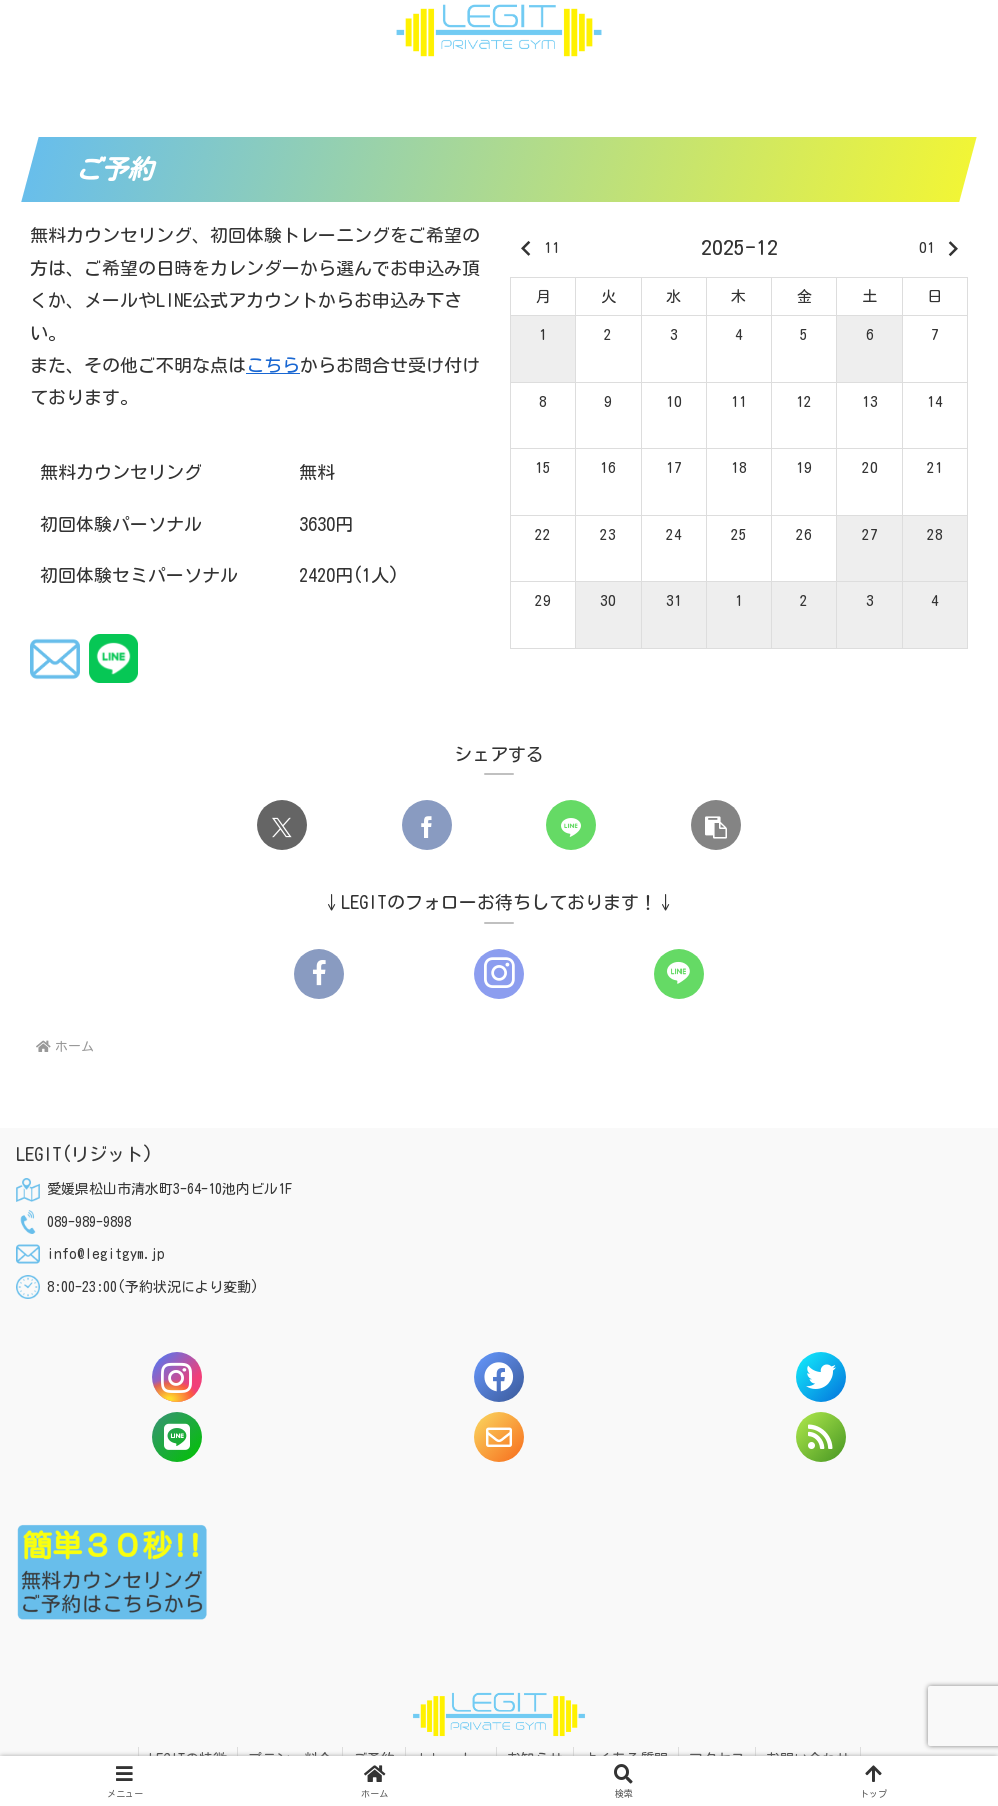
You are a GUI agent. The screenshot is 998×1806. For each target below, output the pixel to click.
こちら (273, 365)
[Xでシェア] (282, 825)
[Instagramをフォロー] (499, 974)
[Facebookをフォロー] (319, 974)
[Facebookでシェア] (427, 825)
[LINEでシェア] (571, 825)
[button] (716, 825)
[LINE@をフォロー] (679, 974)
